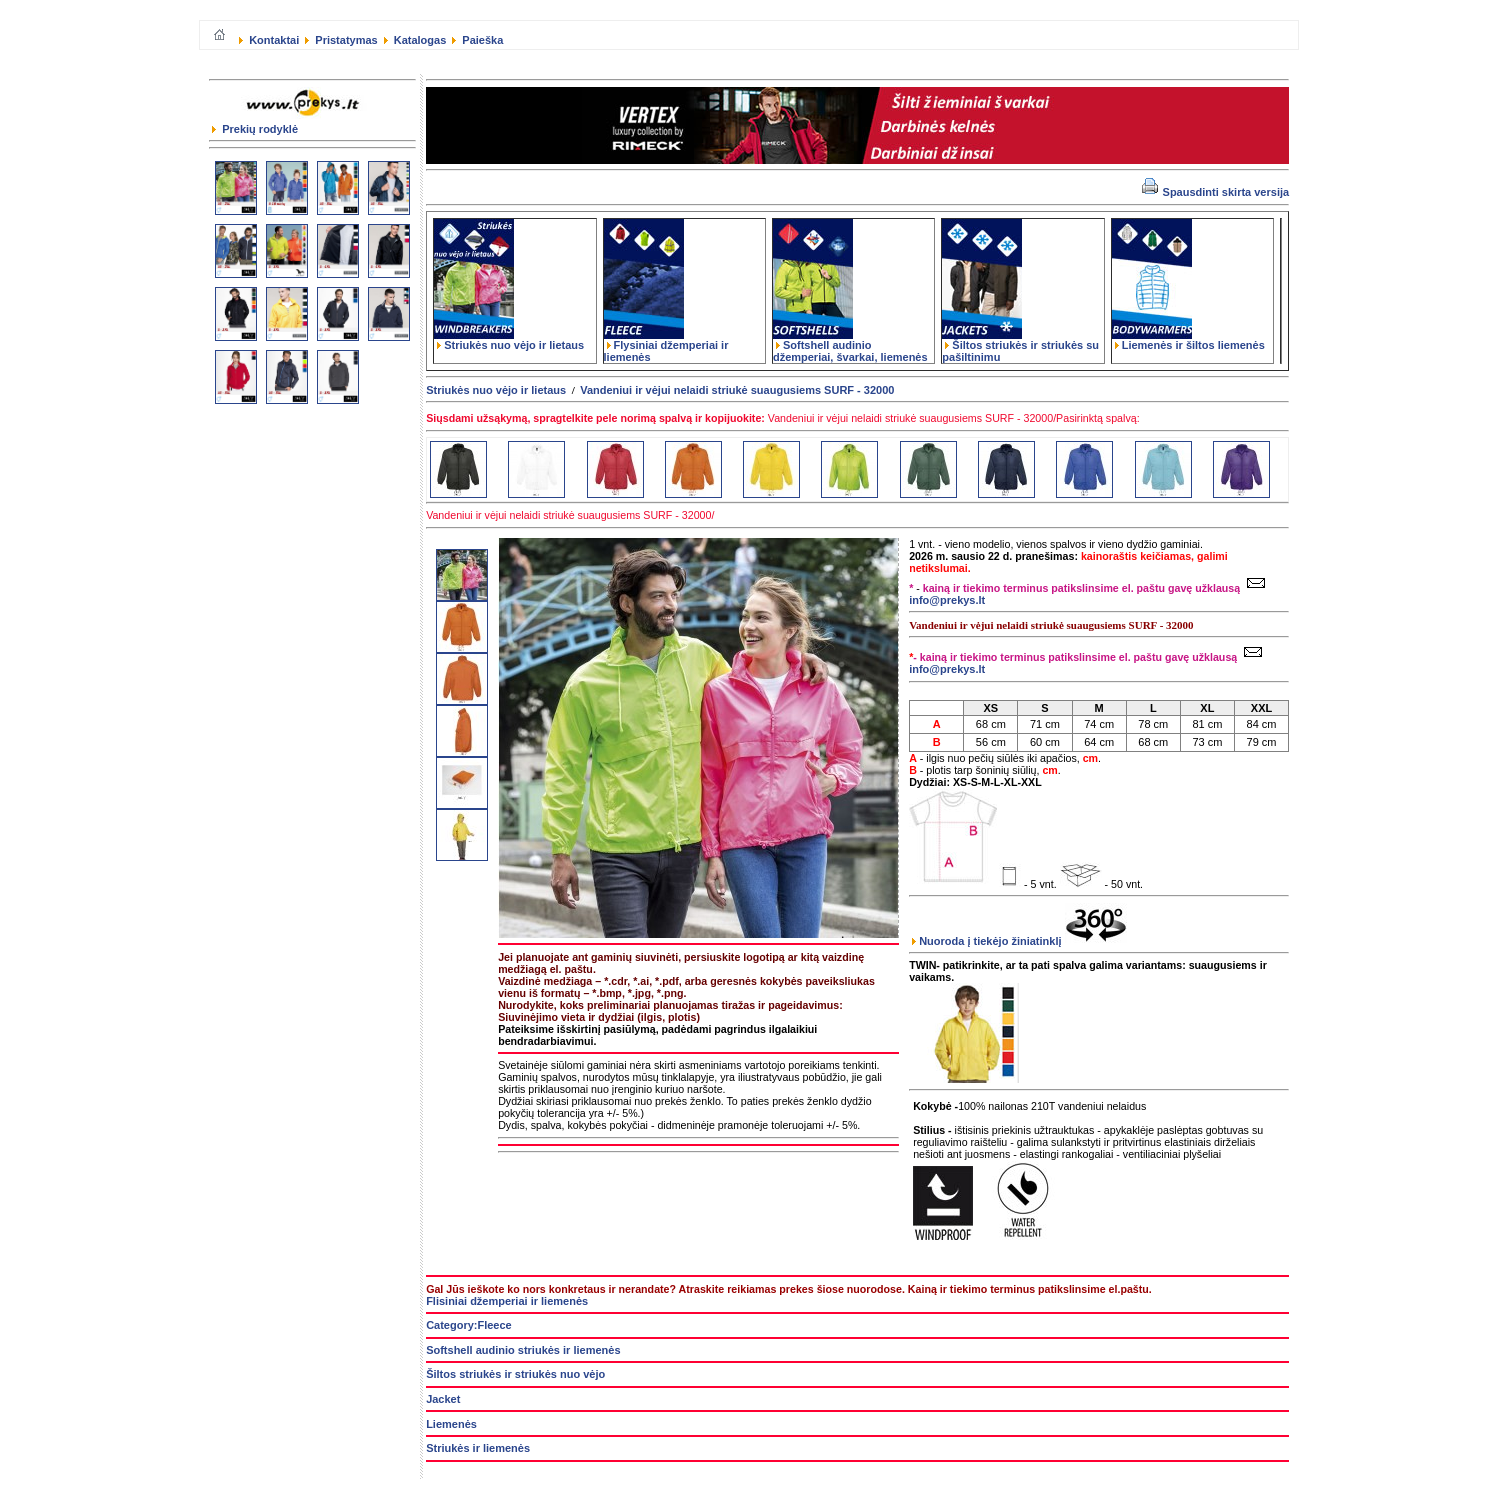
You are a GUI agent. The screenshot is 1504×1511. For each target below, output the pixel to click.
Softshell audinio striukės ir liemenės (523, 1350)
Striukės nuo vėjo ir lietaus (509, 340)
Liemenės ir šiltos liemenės (1188, 340)
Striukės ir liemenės (478, 1448)
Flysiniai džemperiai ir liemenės (666, 346)
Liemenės (451, 1424)
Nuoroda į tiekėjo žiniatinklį (1019, 941)
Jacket (443, 1399)
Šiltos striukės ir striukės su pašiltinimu (1020, 346)
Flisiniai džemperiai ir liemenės (507, 1301)
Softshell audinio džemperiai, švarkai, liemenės (850, 346)
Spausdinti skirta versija (1216, 192)
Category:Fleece (469, 1325)
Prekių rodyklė (255, 129)
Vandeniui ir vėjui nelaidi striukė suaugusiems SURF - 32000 (737, 390)
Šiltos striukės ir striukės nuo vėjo (515, 1374)
